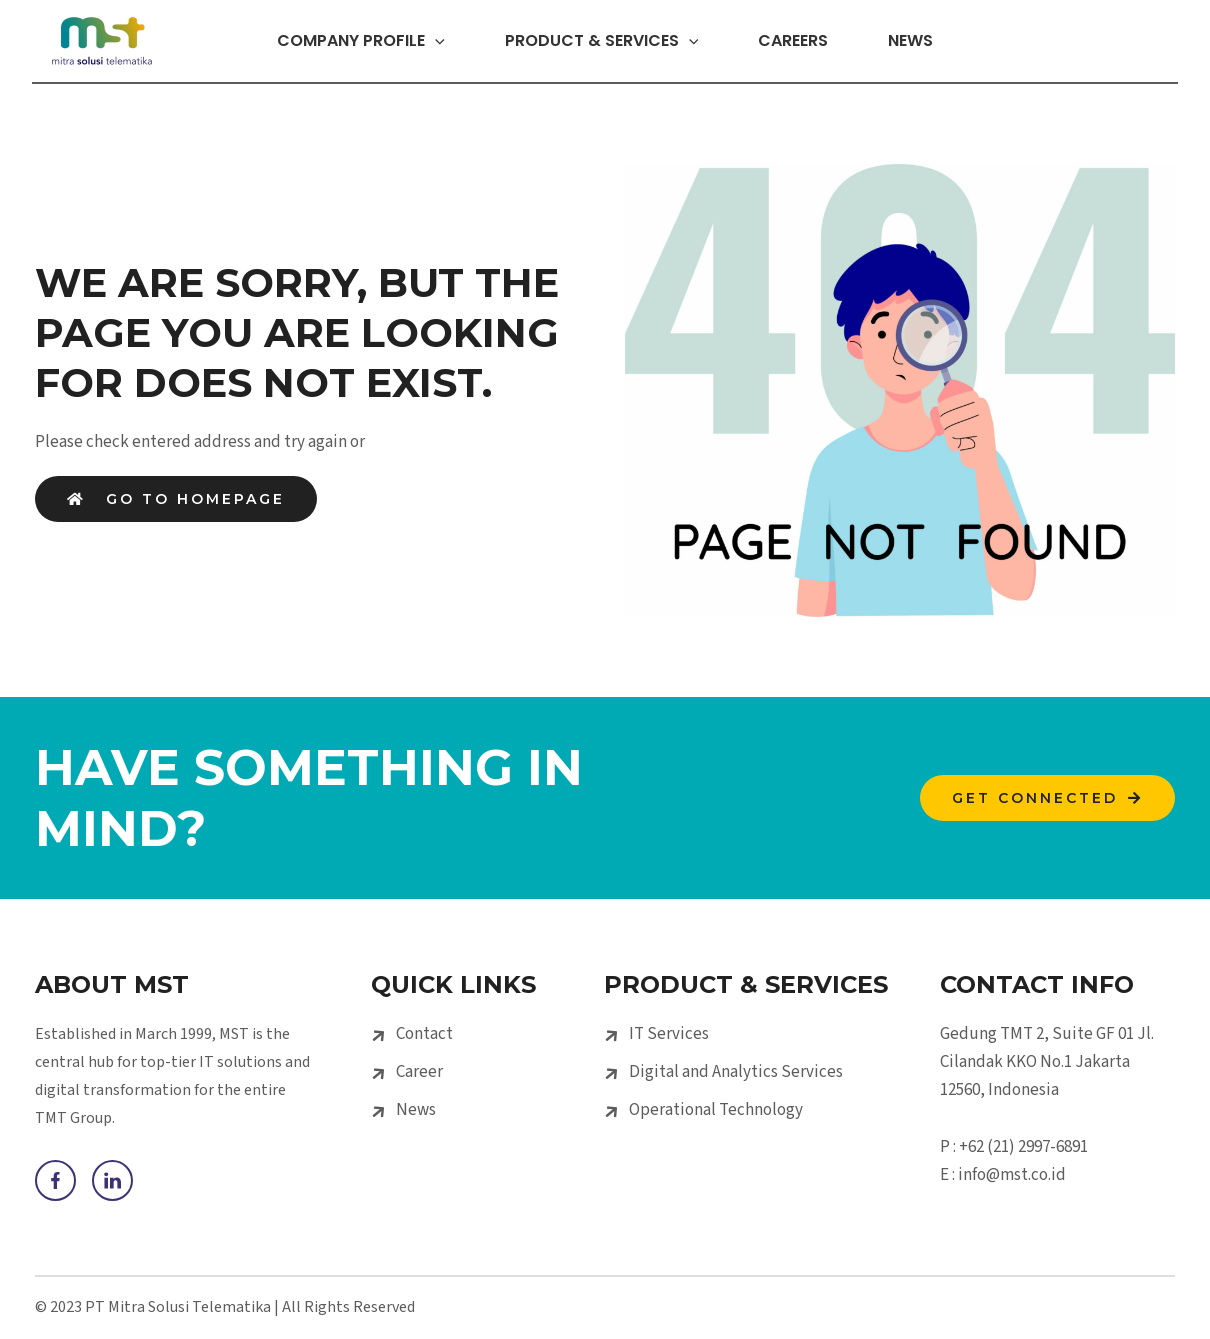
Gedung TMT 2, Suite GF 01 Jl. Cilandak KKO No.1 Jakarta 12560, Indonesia (1047, 1062)
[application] (407, 41)
